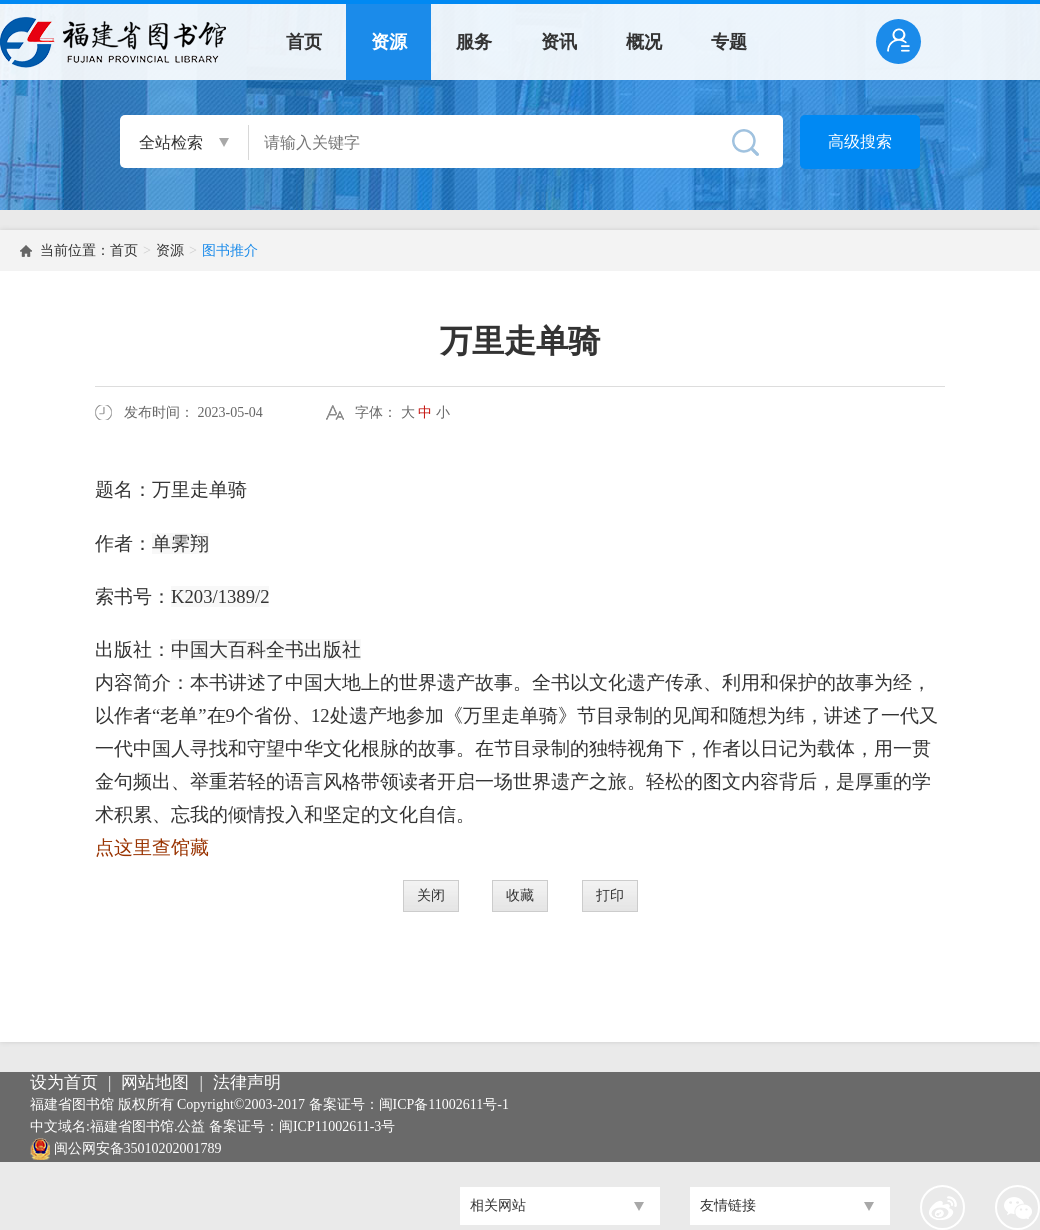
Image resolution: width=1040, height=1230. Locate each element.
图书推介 (230, 250)
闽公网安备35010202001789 (138, 1148)
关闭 (431, 895)
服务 (474, 42)
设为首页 (64, 1082)
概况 (644, 42)
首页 (304, 42)
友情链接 (728, 1205)
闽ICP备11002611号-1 (444, 1104)
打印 (610, 895)
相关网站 (498, 1205)
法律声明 (247, 1082)
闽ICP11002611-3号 (337, 1126)
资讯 (559, 42)
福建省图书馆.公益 (148, 1126)
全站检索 (171, 142)
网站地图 (155, 1082)
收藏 (520, 895)
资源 (389, 42)
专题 (729, 42)
